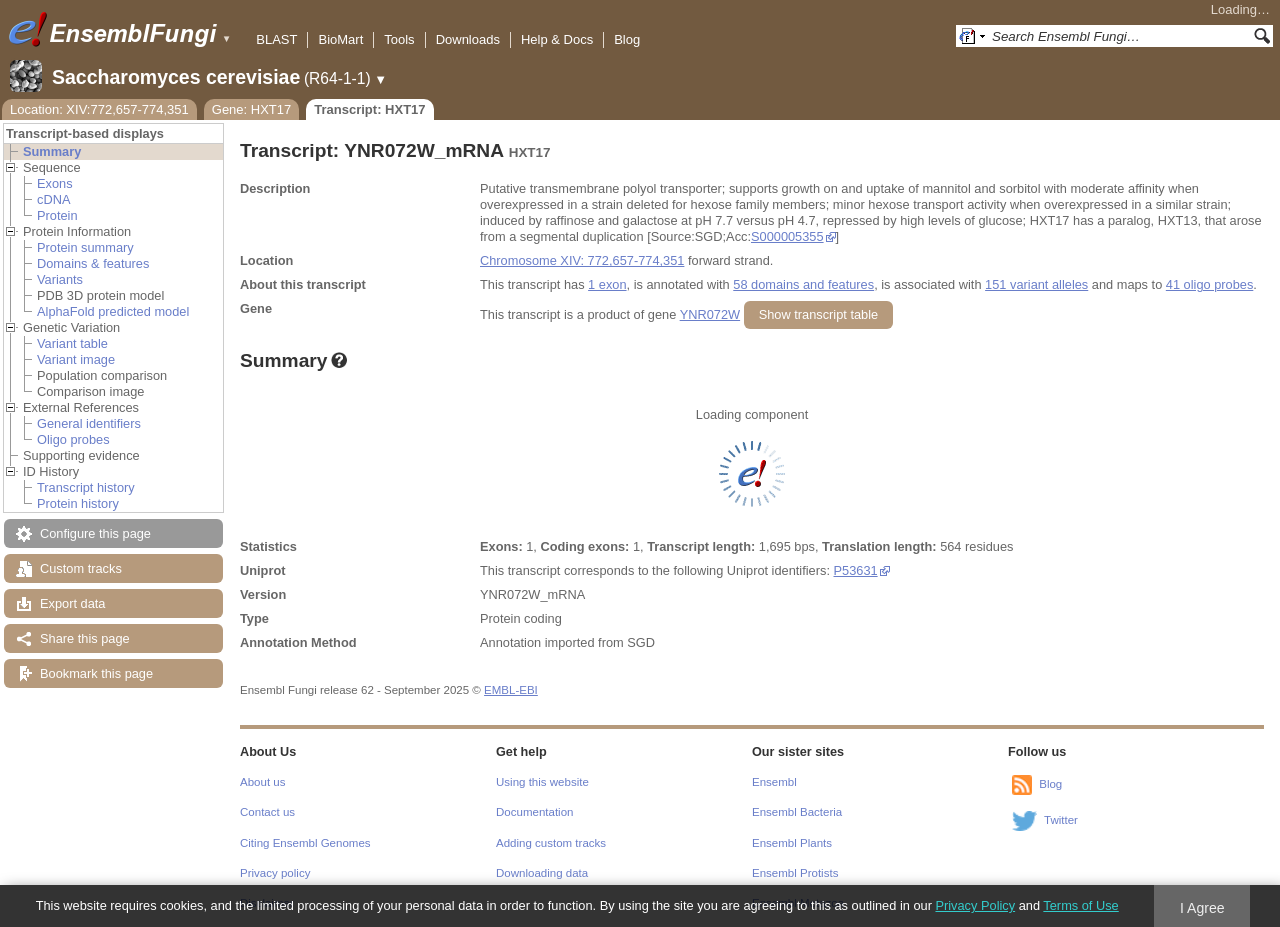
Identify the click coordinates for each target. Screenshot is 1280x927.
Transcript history (86, 487)
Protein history (78, 503)
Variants (60, 279)
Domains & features (93, 263)
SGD (641, 642)
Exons (55, 183)
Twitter (1061, 820)
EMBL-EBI (511, 690)
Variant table (72, 343)
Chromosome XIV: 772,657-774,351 (582, 260)
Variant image (76, 359)
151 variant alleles (1036, 284)
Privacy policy (275, 873)
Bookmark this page (96, 673)
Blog (627, 39)
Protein (57, 215)
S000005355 (787, 236)
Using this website (542, 782)
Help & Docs (557, 39)
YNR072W (710, 314)
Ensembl (774, 782)
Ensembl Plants (792, 843)
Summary (52, 151)
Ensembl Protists (795, 873)
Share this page (85, 638)
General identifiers (89, 423)
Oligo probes (73, 439)
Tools (399, 39)
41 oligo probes (1210, 284)
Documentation (534, 812)
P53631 (856, 570)
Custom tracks (81, 568)
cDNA (53, 199)
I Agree (1202, 908)
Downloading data (542, 873)
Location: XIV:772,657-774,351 (99, 109)
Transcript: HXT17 (369, 109)
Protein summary (85, 247)
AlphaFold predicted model (113, 311)
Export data (72, 603)
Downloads (468, 39)
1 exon (607, 284)
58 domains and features (803, 284)
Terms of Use (1080, 905)
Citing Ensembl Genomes (305, 843)
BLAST (276, 39)
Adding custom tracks (551, 843)
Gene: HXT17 (252, 109)
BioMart (340, 39)
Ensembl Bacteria (797, 812)
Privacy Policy (975, 905)
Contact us (267, 812)
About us (262, 782)
